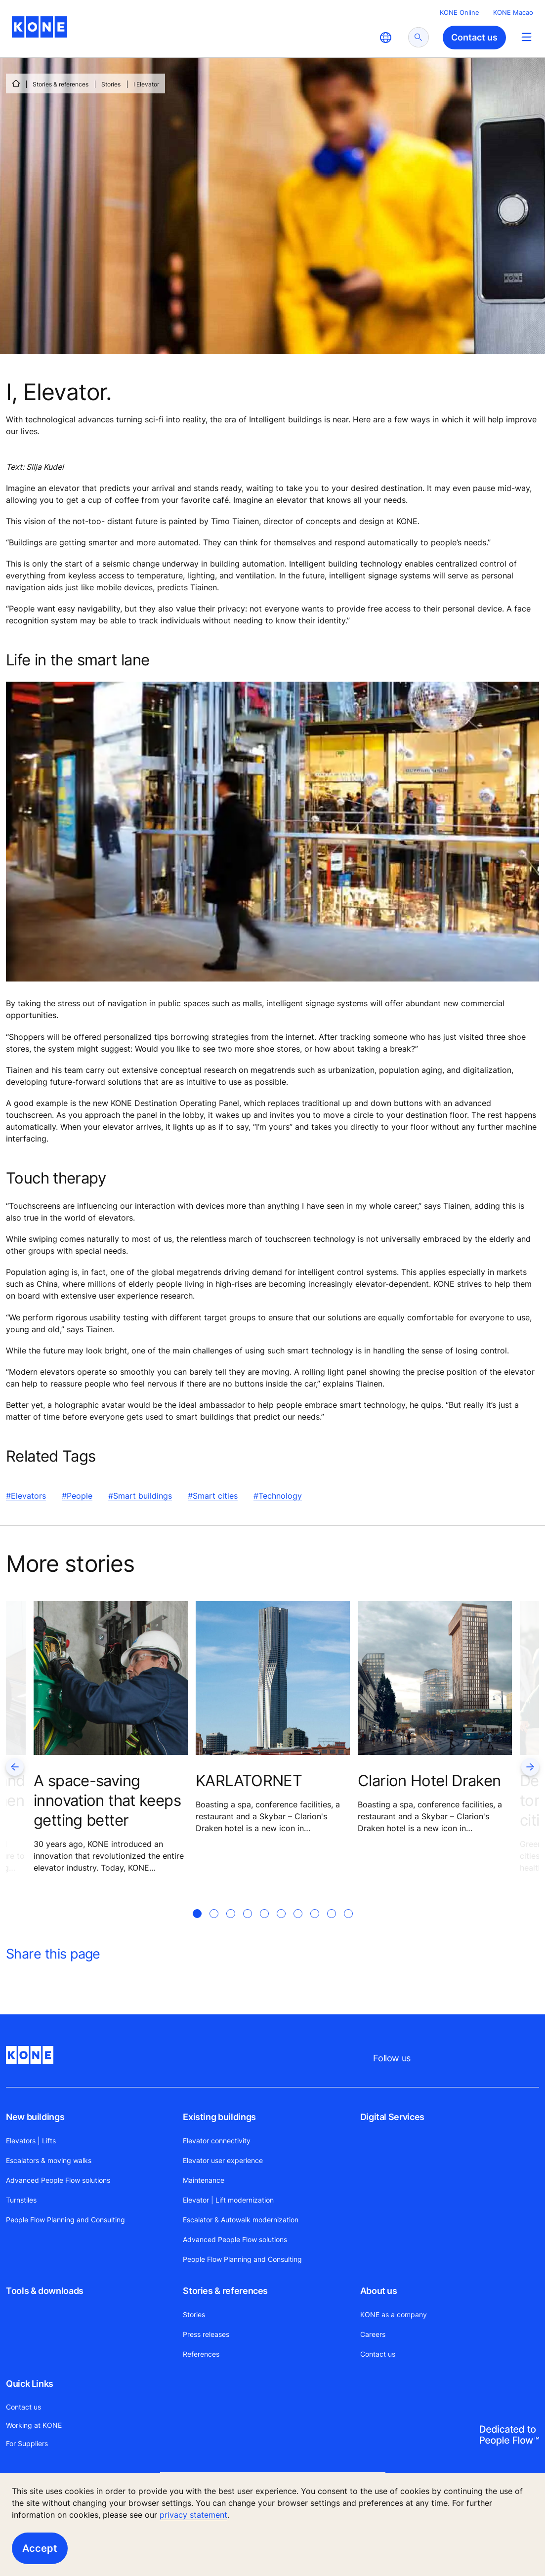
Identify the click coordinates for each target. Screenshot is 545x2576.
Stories (111, 84)
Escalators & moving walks (48, 2160)
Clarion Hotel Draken (429, 1780)
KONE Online (459, 12)
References (201, 2354)
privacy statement (193, 2515)
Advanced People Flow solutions (58, 2180)
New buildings (35, 2117)
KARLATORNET (249, 1780)
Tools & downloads (45, 2291)
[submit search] (418, 37)
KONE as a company (393, 2314)
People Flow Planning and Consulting (65, 2219)
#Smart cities (213, 1496)
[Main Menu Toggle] (526, 36)
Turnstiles (21, 2200)
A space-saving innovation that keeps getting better (107, 1800)
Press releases (206, 2334)
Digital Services (392, 2117)
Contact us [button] (474, 37)
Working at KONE (34, 2425)
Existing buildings (219, 2117)
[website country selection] (385, 37)
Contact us (377, 2354)
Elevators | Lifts (31, 2140)
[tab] (197, 1925)
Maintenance (203, 2180)
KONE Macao (513, 12)
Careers (372, 2334)
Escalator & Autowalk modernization (240, 2219)
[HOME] (16, 83)
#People (77, 1496)
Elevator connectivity (217, 2140)
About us (378, 2291)
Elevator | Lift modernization (228, 2200)
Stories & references (60, 84)
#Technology (277, 1496)
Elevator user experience (223, 2160)
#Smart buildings (140, 1496)
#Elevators (26, 1496)
